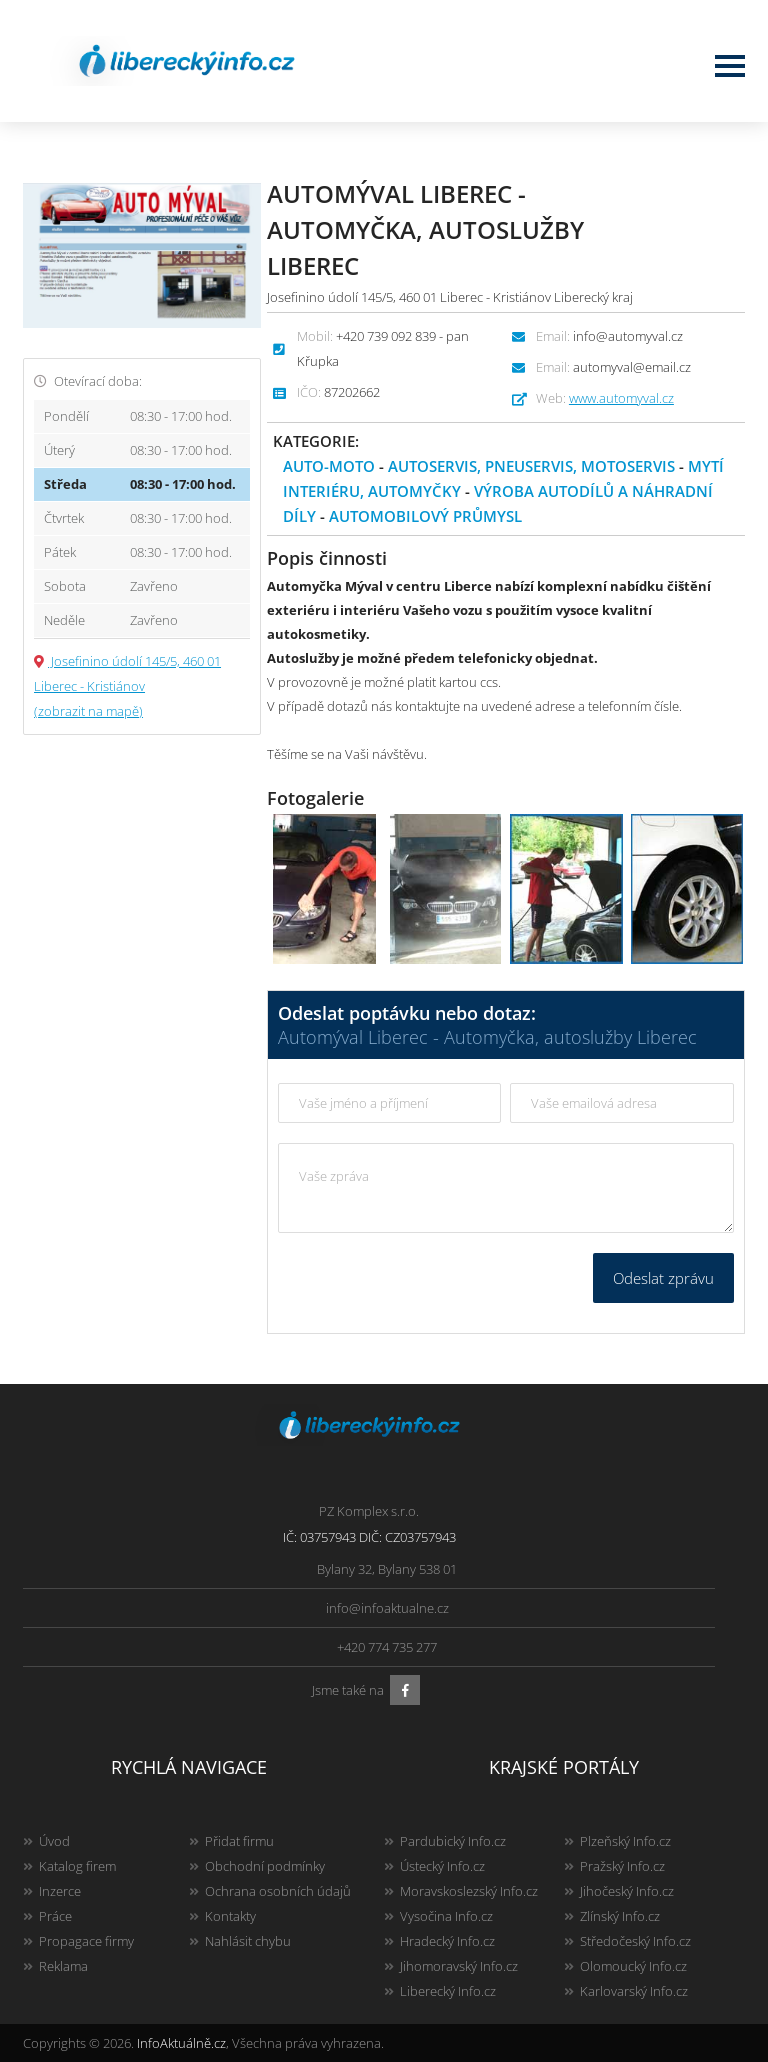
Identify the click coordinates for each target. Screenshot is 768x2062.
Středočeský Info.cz (635, 1941)
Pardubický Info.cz (453, 1841)
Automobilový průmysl (425, 516)
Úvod (54, 1841)
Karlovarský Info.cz (634, 1991)
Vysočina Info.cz (446, 1916)
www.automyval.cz (621, 398)
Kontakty (230, 1916)
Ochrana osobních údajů (278, 1891)
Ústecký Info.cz (442, 1866)
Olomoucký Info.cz (633, 1966)
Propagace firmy (86, 1941)
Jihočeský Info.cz (627, 1891)
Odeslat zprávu (663, 1278)
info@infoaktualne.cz (387, 1608)
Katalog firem (77, 1866)
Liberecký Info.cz (448, 1991)
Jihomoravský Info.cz (459, 1966)
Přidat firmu (239, 1841)
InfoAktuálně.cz (181, 2043)
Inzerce (60, 1891)
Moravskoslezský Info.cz (469, 1891)
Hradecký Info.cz (447, 1941)
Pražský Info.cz (622, 1866)
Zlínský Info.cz (620, 1916)
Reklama (63, 1966)
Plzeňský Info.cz (625, 1841)
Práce (55, 1916)
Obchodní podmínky (265, 1866)
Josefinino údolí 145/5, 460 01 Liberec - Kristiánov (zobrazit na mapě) (127, 686)
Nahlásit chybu (248, 1941)
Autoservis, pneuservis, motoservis (531, 466)
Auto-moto (329, 466)
